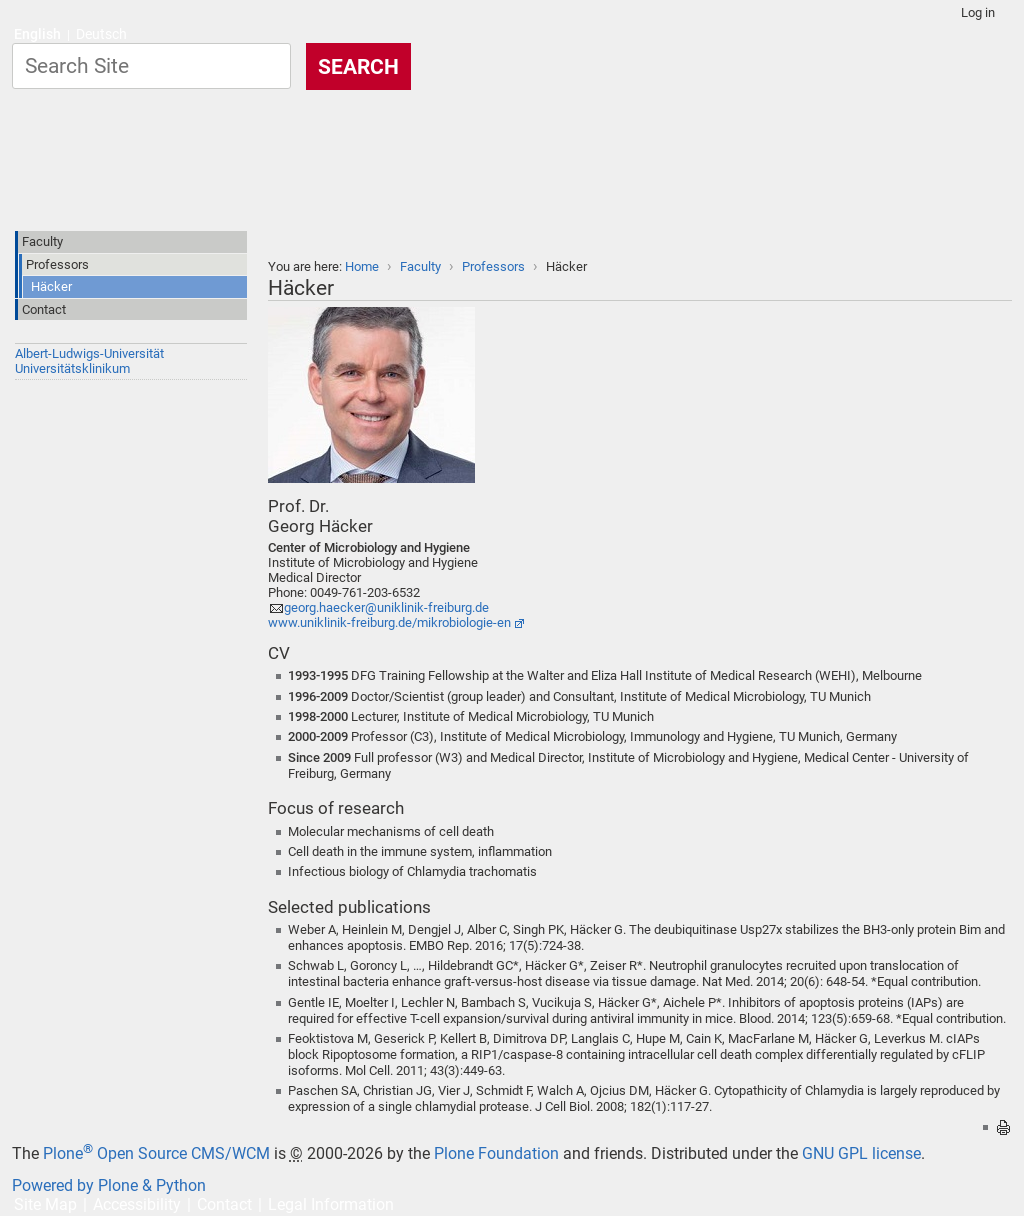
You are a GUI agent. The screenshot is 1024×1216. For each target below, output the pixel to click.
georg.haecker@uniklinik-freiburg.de (386, 607)
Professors (493, 266)
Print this (1003, 1127)
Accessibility (137, 1204)
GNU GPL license (861, 1153)
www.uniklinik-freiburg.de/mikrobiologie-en (389, 622)
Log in (978, 12)
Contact (224, 1204)
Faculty (420, 266)
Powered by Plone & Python (109, 1185)
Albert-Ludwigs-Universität (89, 353)
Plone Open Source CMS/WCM (156, 1153)
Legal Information (331, 1204)
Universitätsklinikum (72, 368)
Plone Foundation (496, 1153)
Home (362, 266)
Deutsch (101, 34)
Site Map (45, 1204)
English (37, 34)
